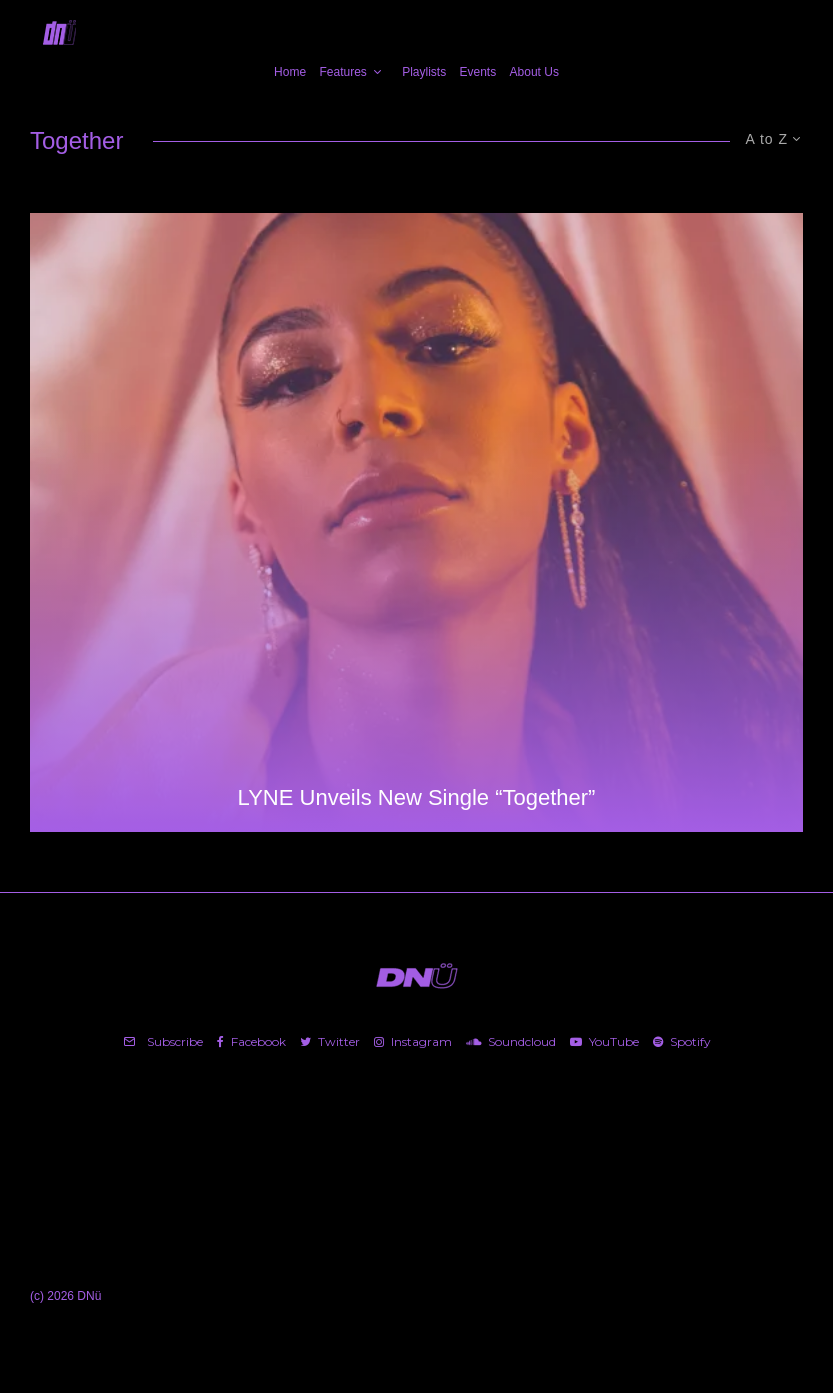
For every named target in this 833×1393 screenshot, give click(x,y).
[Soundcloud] (511, 1042)
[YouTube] (604, 1042)
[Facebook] (251, 1042)
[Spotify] (682, 1042)
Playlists (424, 72)
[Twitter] (330, 1042)
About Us (534, 72)
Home (290, 72)
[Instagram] (413, 1042)
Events (478, 72)
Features (342, 72)
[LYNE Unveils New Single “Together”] (416, 522)
